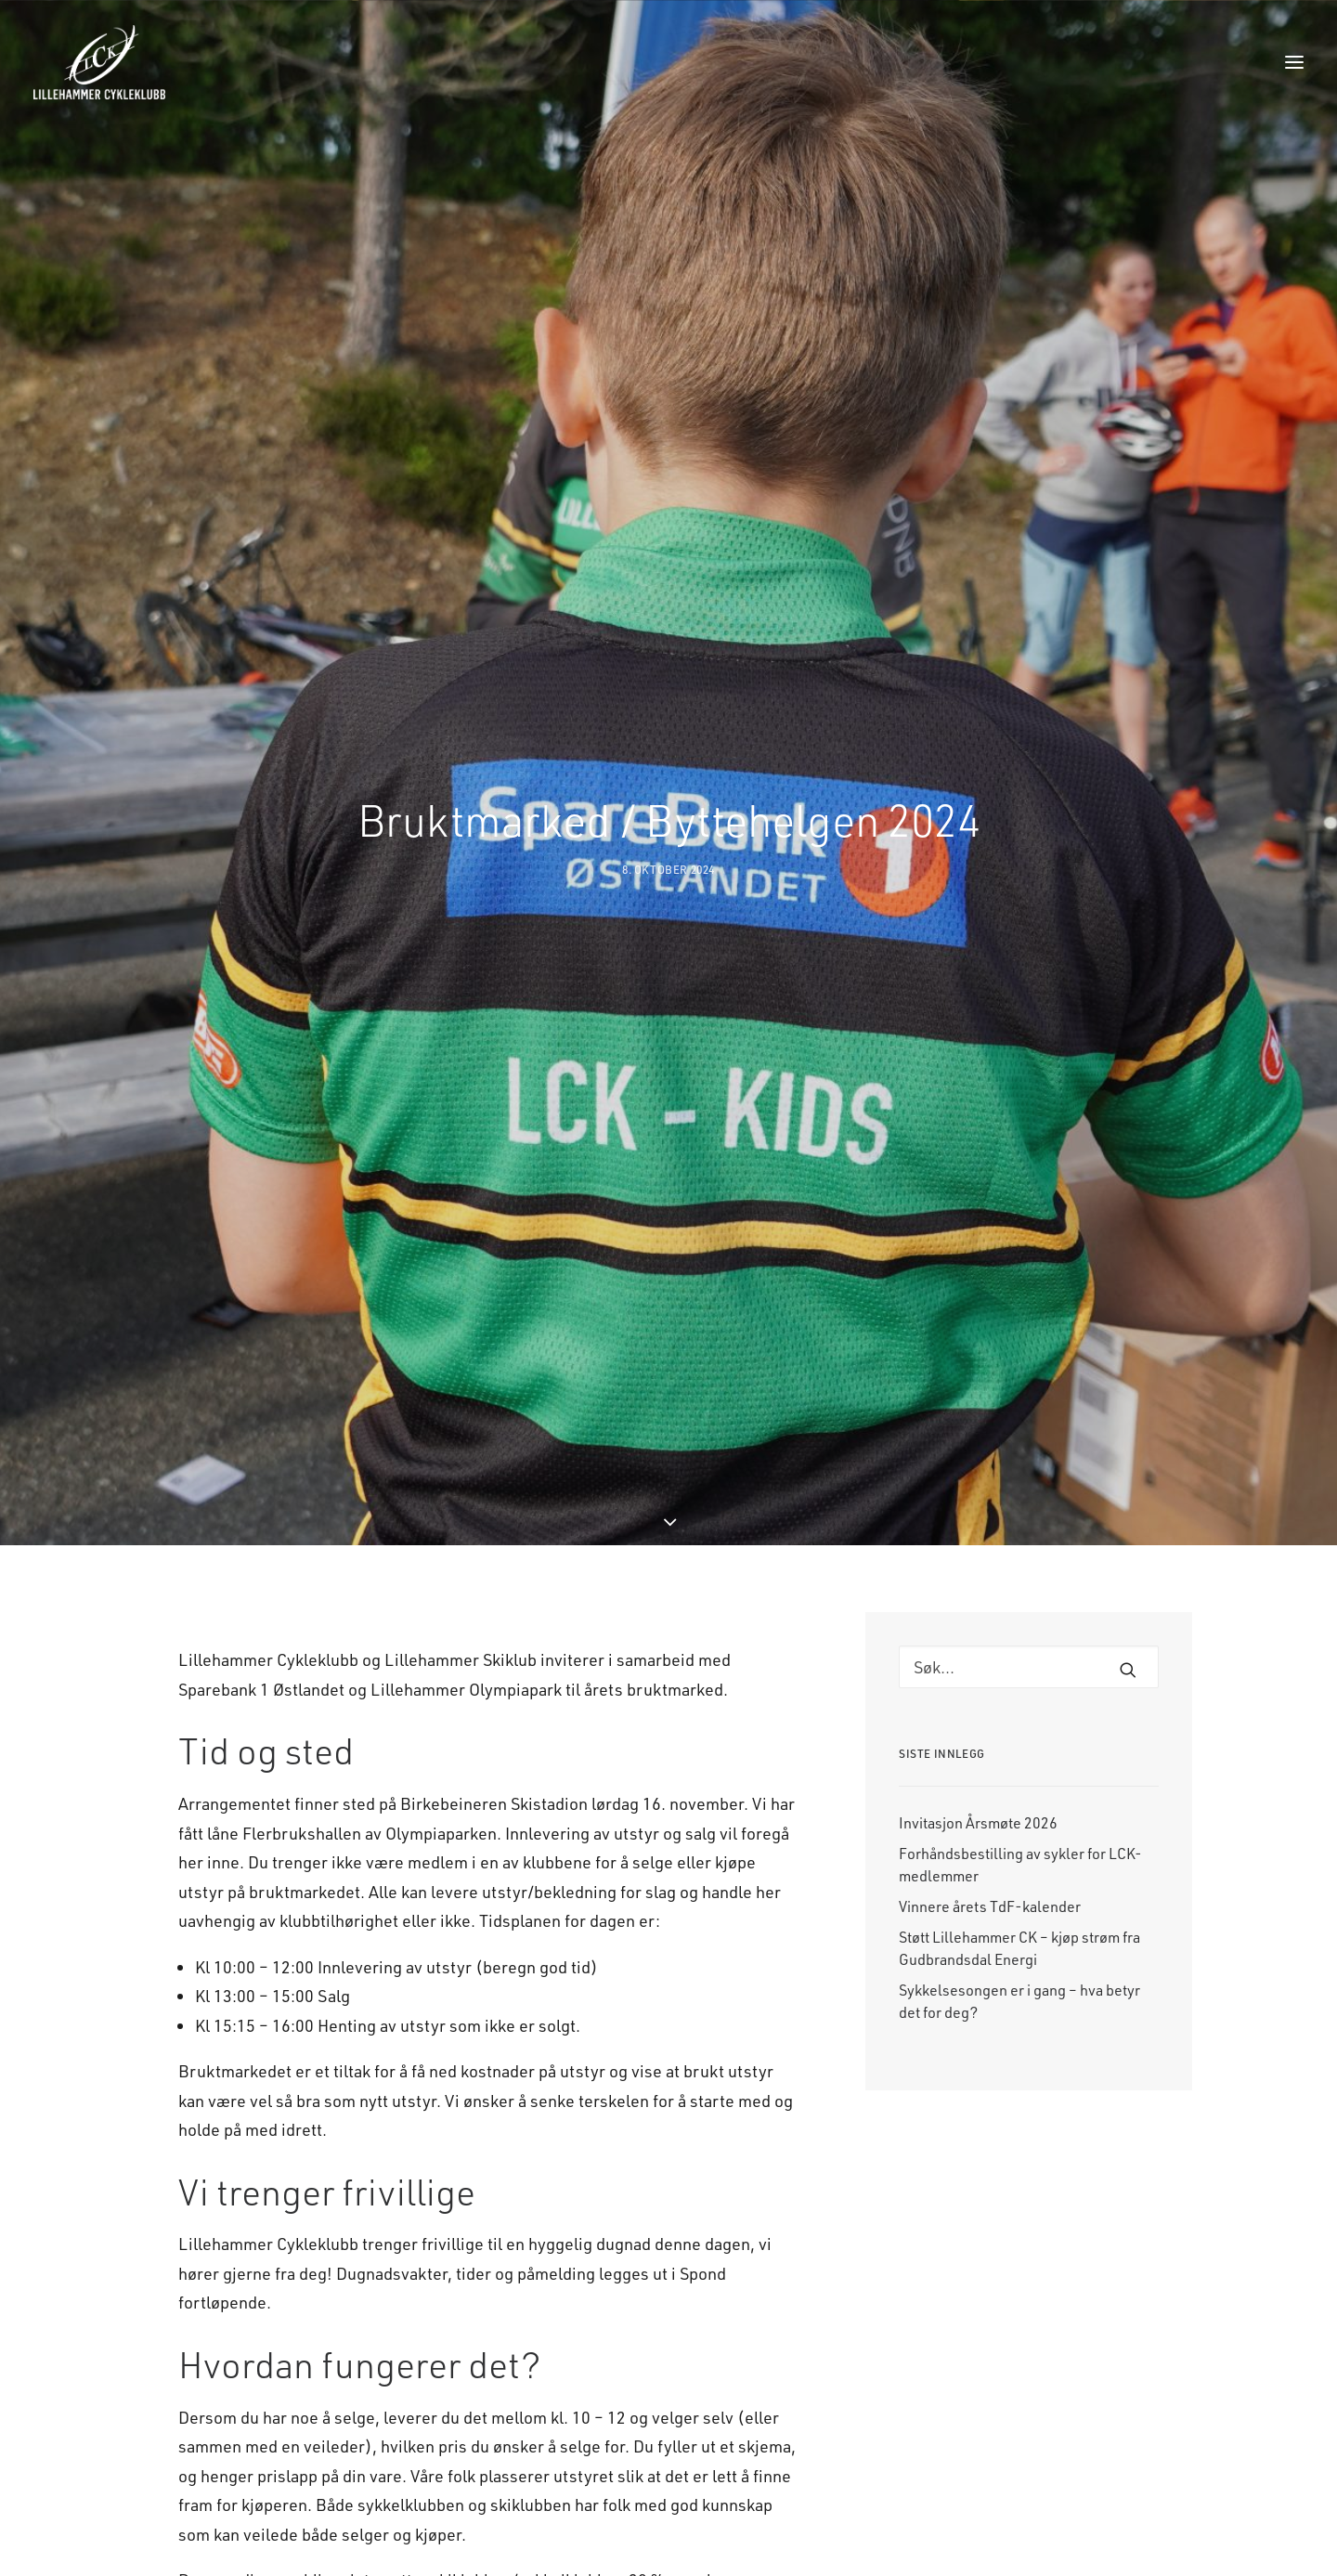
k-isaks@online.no (405, 2441)
